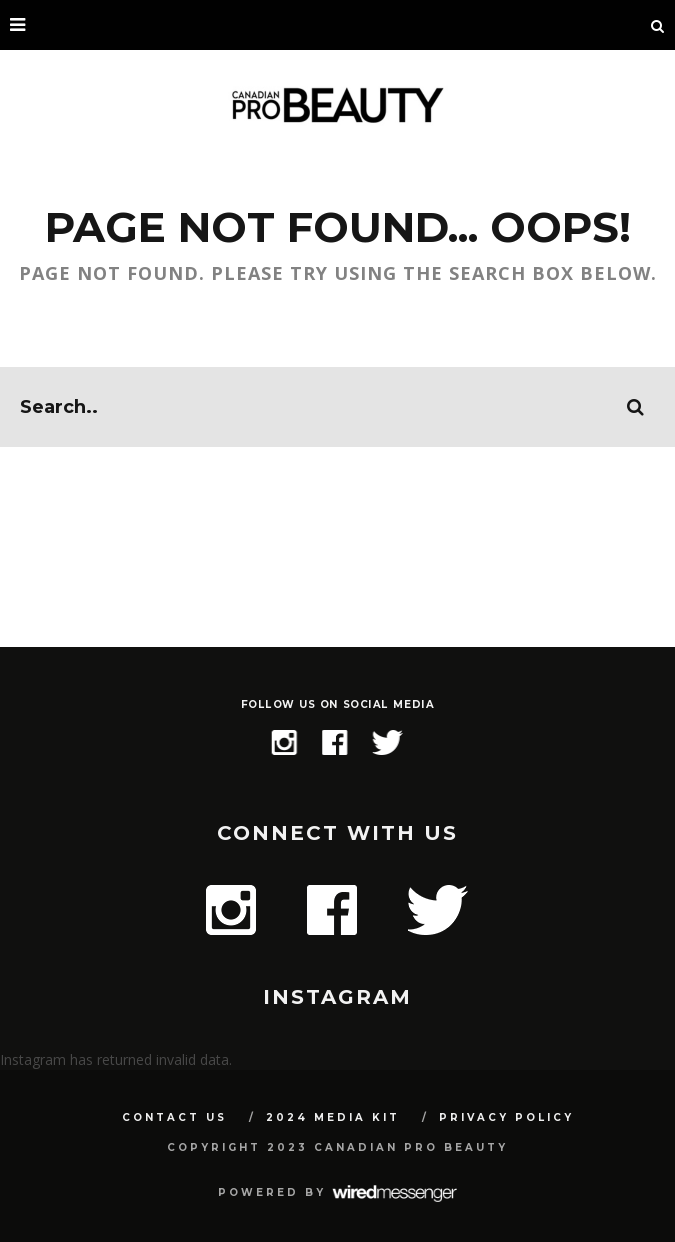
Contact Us (174, 1117)
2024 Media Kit (333, 1117)
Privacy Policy (506, 1117)
